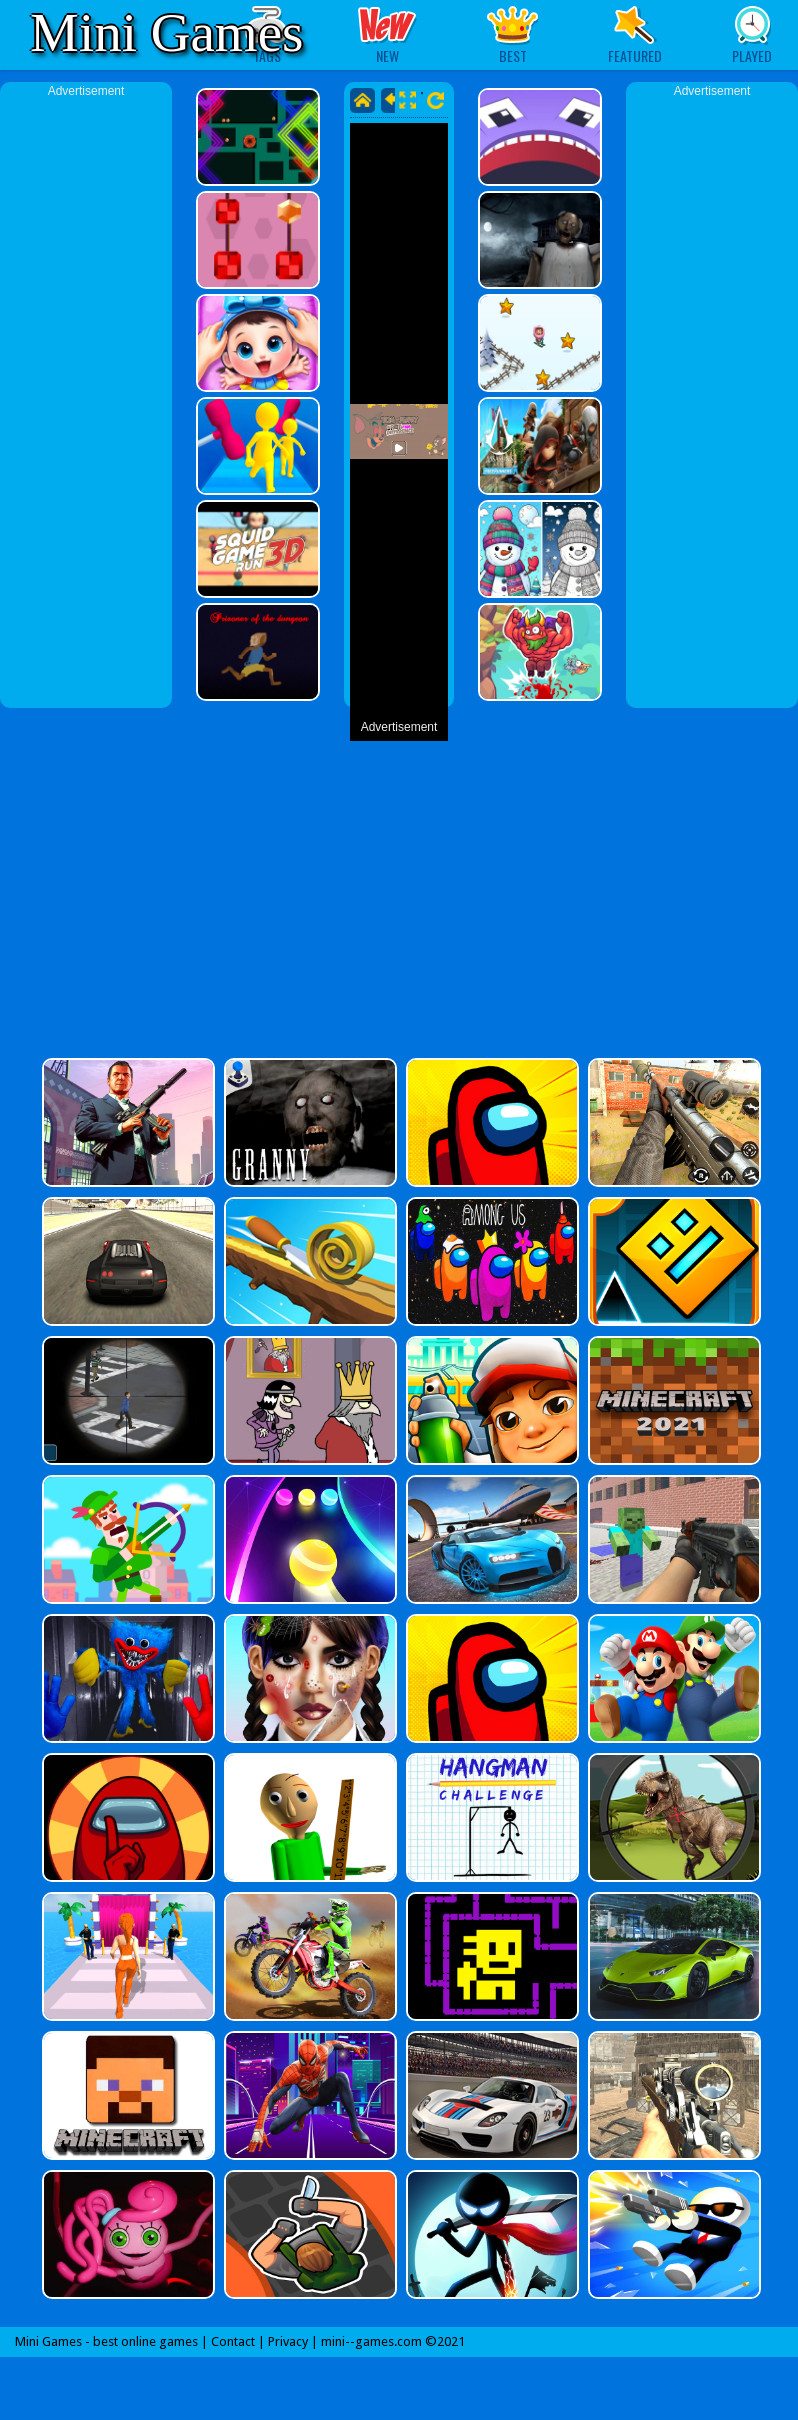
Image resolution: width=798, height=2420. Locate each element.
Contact (233, 2341)
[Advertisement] (86, 400)
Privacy (288, 2341)
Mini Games (166, 32)
